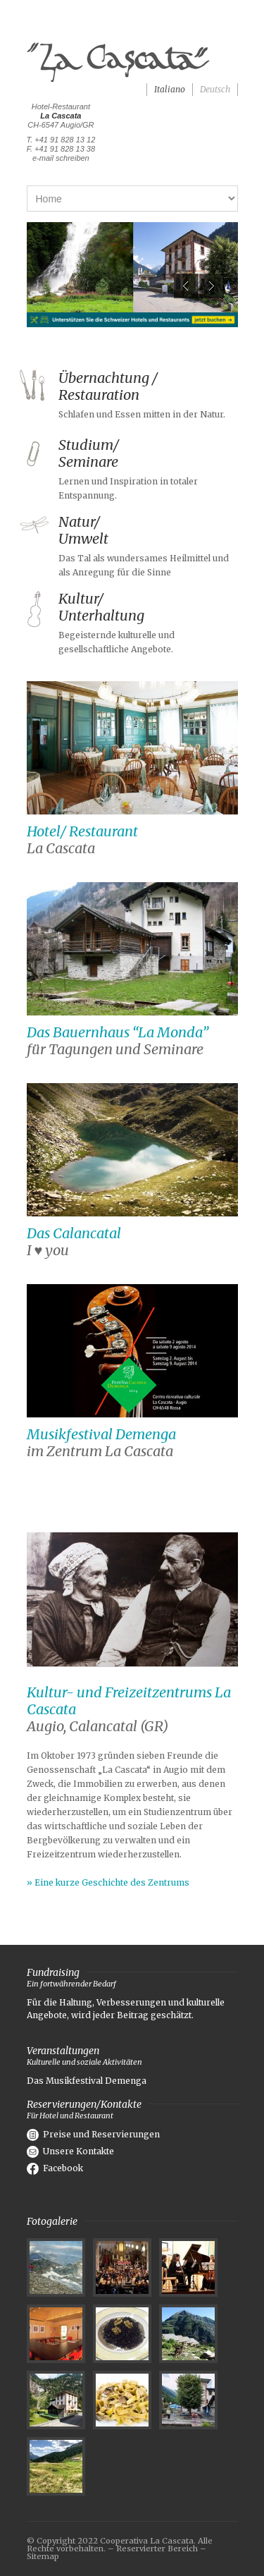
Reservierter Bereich (157, 2548)
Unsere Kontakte (70, 2151)
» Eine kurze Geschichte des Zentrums (108, 1882)
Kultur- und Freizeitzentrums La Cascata (129, 1700)
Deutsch (215, 89)
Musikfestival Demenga (101, 1434)
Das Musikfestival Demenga (86, 2080)
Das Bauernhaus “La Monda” (117, 1032)
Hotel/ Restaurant (82, 831)
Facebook (55, 2168)
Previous (186, 286)
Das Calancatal (74, 1233)
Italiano (169, 89)
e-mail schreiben (60, 158)
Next (211, 286)
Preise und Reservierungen (93, 2134)
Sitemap (43, 2556)
